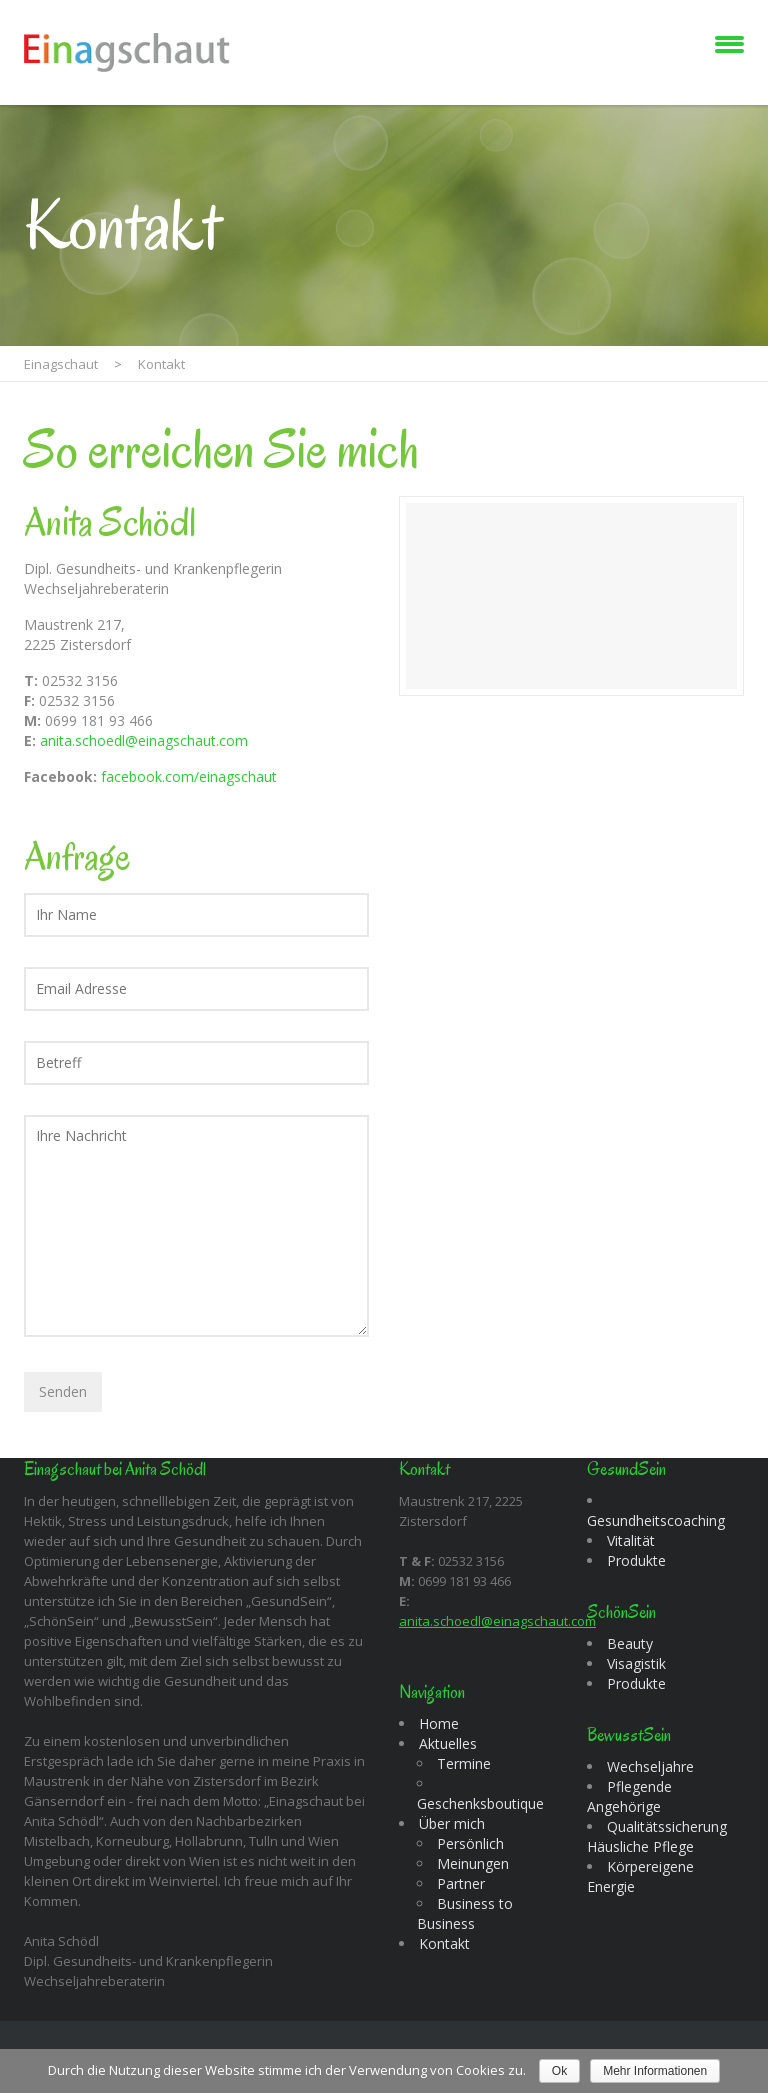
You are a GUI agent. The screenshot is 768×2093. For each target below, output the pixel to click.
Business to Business (465, 1913)
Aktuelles (448, 1743)
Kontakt (444, 1943)
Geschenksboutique (480, 1803)
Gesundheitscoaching (656, 1520)
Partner (461, 1883)
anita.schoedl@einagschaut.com (144, 740)
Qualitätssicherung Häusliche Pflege (657, 1836)
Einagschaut (61, 364)
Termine (464, 1763)
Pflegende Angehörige (629, 1796)
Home (439, 1723)
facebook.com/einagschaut (189, 776)
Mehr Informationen (655, 2071)
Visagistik (636, 1663)
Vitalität (631, 1540)
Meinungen (473, 1863)
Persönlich (470, 1843)
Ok (559, 2071)
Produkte (636, 1560)
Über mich (452, 1823)
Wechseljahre (650, 1766)
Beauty (630, 1643)
